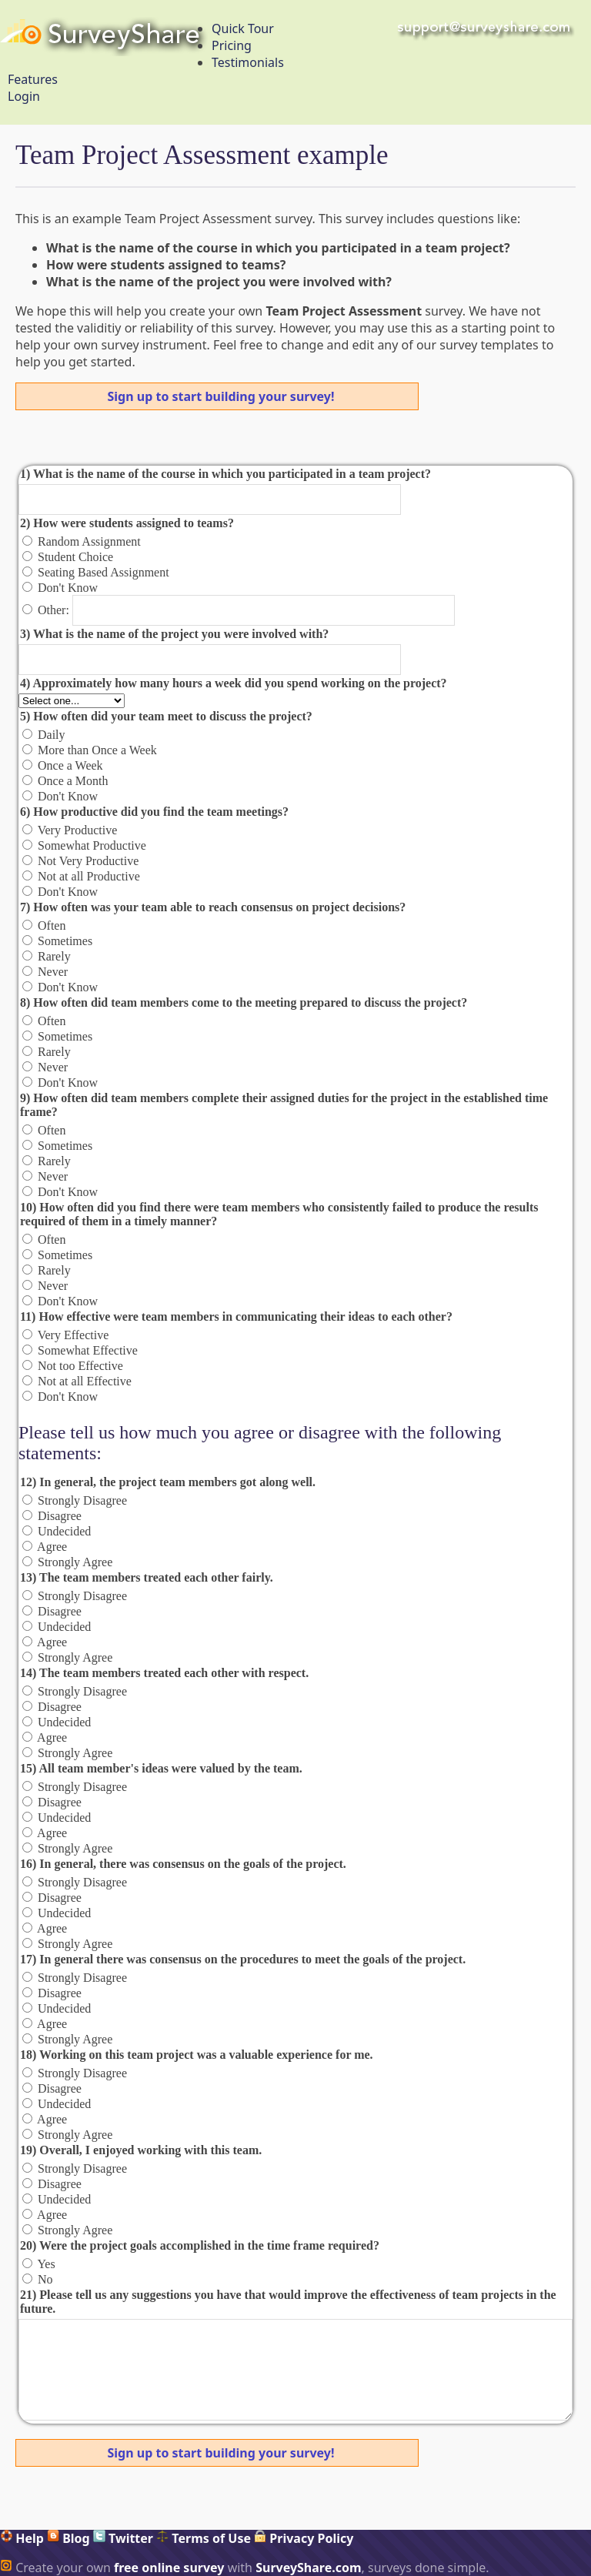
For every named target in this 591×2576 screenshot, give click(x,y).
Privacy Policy (303, 2538)
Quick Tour (243, 28)
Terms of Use (203, 2538)
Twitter (123, 2538)
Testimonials (248, 62)
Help (22, 2538)
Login (24, 96)
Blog (68, 2538)
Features (33, 79)
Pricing (232, 45)
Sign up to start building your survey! (221, 396)
